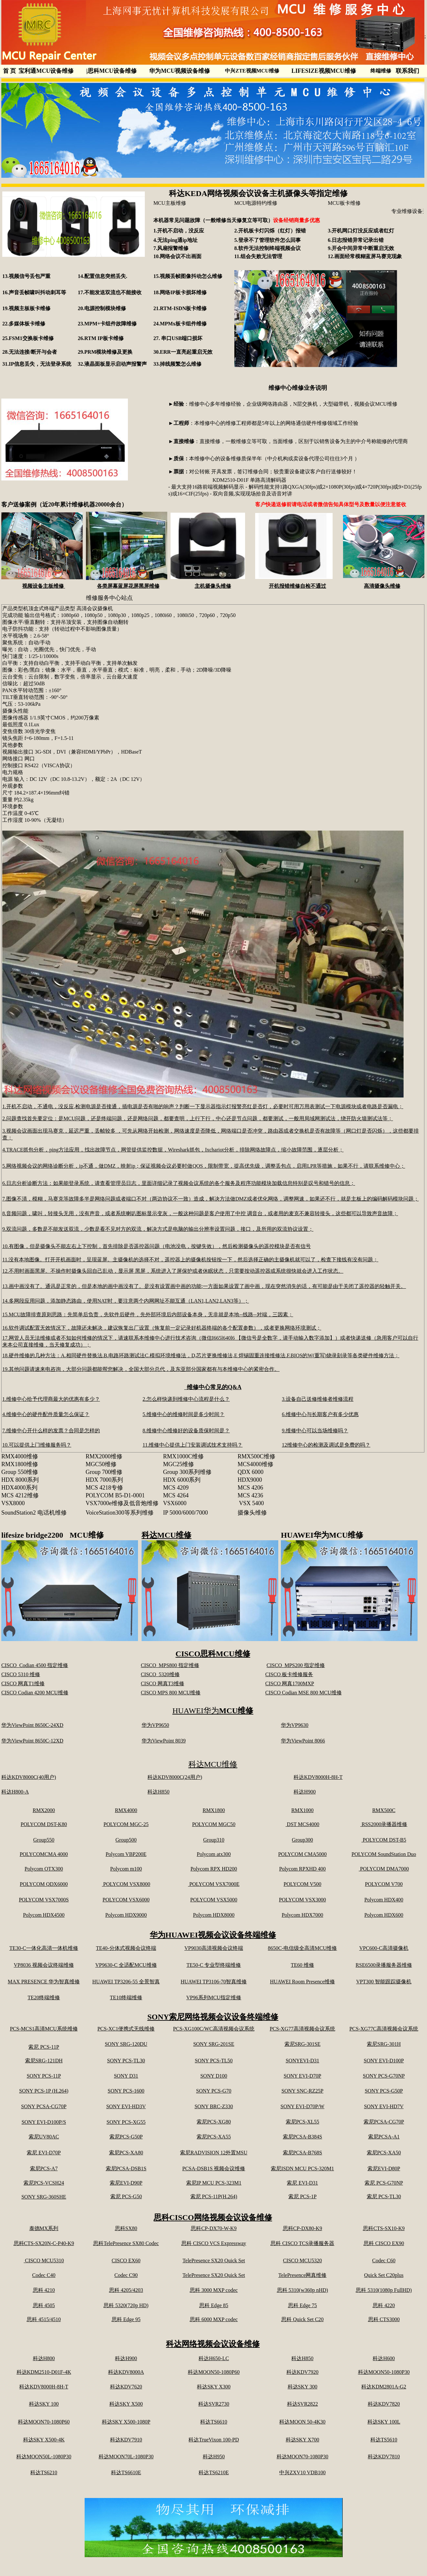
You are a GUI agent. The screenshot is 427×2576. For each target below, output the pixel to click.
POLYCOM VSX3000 (302, 1899)
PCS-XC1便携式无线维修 (126, 2028)
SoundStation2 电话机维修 (34, 1512)
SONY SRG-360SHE (43, 2197)
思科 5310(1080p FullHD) (384, 2290)
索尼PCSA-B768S (302, 2152)
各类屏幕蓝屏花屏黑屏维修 (128, 586)
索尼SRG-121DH (44, 2060)
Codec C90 (126, 2275)
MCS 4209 (176, 1487)
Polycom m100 (126, 1869)
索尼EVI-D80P (383, 2168)
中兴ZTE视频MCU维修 (252, 70)
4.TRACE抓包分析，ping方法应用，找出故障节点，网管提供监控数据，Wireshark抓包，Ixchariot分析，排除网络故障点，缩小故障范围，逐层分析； (173, 1149)
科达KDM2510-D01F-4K (44, 2372)
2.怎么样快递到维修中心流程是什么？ (186, 1399)
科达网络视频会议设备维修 (213, 2344)
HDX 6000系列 (182, 1480)
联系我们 (407, 71)
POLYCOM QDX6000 (44, 1884)
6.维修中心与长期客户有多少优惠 (320, 1414)
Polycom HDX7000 (302, 1915)
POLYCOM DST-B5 (384, 1840)
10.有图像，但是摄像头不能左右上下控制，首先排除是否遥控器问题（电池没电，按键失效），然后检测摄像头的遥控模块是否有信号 (156, 1246)
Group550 (43, 1840)
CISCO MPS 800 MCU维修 (171, 1692)
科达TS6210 (43, 2472)
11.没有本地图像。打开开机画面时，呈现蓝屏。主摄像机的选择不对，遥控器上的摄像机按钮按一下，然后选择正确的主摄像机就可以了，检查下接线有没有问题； (190, 1259)
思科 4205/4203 (126, 2290)
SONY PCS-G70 (213, 2091)
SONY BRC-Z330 (214, 2106)
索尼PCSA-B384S (302, 2136)
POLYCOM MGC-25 (125, 1824)
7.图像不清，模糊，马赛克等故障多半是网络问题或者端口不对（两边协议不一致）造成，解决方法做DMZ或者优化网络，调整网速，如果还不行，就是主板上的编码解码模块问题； (210, 1199)
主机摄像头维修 (213, 586)
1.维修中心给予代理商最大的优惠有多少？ (51, 1399)
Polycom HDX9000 (126, 1915)
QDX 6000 (251, 1472)
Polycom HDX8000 (214, 1915)
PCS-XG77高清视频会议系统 (302, 2028)
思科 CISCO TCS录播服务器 (302, 2243)
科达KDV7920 (302, 2372)
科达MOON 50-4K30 (302, 2422)
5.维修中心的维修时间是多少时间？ (184, 1414)
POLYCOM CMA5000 (302, 1854)
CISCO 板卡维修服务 (289, 1674)
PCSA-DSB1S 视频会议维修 (213, 2168)
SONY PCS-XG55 (125, 2122)
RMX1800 (213, 1810)
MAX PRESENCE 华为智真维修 (44, 1981)
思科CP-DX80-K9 (302, 2228)
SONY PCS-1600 (126, 2091)
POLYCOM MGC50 (213, 1824)
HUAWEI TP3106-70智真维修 (214, 1981)
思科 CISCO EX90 (384, 2243)
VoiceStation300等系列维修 (120, 1512)
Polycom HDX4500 (44, 1915)
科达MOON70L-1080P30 (126, 2456)
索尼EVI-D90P (126, 2183)
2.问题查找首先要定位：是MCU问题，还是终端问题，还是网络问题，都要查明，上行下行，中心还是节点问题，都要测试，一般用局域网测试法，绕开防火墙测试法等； (197, 1118)
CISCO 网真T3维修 (162, 1683)
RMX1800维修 (19, 1464)
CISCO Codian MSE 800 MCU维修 (303, 1692)
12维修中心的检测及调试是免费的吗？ (326, 1445)
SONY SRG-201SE (213, 2044)
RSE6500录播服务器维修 (384, 1965)
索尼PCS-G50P (126, 2136)
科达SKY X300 (213, 2386)
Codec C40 (44, 2275)
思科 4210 (44, 2290)
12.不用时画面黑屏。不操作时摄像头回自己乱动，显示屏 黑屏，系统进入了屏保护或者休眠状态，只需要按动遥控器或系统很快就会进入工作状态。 (172, 1271)
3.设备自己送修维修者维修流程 (317, 1399)
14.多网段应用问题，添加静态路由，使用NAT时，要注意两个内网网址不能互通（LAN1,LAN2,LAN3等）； (125, 1301)
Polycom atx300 (213, 1854)
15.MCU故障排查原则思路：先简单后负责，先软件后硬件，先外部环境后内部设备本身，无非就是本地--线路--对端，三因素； (147, 1314)
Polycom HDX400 (383, 1899)
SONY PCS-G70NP (384, 2076)
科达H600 (384, 2358)
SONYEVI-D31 (302, 2060)
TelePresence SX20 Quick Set (214, 2260)
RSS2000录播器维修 (383, 1824)
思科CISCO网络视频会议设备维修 (213, 2217)
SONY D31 (126, 2076)
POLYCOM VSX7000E (214, 1884)
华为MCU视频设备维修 (179, 71)
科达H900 (305, 1791)
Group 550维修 (19, 1472)
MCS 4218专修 (104, 1487)
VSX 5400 (251, 1503)
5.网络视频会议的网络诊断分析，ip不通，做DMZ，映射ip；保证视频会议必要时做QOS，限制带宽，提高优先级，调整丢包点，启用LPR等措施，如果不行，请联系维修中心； (203, 1166)
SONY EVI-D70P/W (302, 2106)
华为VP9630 (294, 1725)
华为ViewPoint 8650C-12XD (32, 1740)
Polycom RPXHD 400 (302, 1869)
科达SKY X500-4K (44, 2439)
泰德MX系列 (44, 2228)
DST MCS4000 (302, 1824)
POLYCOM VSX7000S (44, 1899)
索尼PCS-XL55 (302, 2121)
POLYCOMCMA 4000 (44, 1854)
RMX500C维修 (256, 1456)
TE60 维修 (302, 1965)
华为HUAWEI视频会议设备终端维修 (213, 1935)
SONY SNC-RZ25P (303, 2091)
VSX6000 (174, 1503)
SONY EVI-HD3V (126, 2106)
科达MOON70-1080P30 (302, 2456)
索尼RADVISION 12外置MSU (213, 2152)
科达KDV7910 (126, 2439)
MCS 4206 (250, 1487)
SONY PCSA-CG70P (43, 2106)
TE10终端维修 (126, 1997)
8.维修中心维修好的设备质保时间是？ (186, 1430)
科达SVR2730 (213, 2404)
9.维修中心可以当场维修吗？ (315, 1430)
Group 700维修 (104, 1472)
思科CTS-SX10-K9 (384, 2228)
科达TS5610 (383, 2439)
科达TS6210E (213, 2472)
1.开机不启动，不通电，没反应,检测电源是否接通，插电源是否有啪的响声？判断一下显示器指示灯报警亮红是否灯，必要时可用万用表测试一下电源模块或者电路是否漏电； (202, 1106)
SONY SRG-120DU (126, 2044)
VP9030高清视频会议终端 (213, 1948)
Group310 (213, 1840)
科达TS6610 (213, 2422)
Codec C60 (383, 2260)
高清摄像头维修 (382, 586)
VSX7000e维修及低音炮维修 (122, 1503)
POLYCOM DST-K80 (44, 1824)
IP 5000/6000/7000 (185, 1512)
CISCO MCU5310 (44, 2260)
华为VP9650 (155, 1725)
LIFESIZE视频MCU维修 (324, 71)
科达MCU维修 (166, 1535)
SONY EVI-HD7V (384, 2106)
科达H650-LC (214, 2358)
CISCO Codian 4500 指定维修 (34, 1665)
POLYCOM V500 (302, 1884)
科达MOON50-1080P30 (384, 2372)
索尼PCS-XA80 (126, 2152)
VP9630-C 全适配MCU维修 (126, 1965)
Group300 (302, 1840)
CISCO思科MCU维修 (212, 1653)
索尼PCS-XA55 (214, 2136)
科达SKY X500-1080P (126, 2422)
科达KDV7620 (126, 2386)
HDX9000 (250, 1480)
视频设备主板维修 (43, 586)
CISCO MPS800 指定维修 (170, 1665)
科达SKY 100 (44, 2404)
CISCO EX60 (126, 2260)
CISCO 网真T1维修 (23, 1683)
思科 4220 (384, 2305)
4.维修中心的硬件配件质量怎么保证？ (46, 1414)
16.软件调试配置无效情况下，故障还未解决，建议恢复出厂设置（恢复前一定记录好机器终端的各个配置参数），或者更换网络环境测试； (161, 1328)
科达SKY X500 (126, 2404)
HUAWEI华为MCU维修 (322, 1535)
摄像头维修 (252, 1512)
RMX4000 (126, 1810)
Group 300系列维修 (187, 1472)
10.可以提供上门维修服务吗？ (36, 1445)
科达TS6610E (126, 2472)
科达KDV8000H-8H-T (318, 1777)
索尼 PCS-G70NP (384, 2183)
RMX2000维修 (104, 1456)
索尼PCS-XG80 (214, 2121)
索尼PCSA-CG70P (384, 2121)
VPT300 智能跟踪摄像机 (383, 1981)
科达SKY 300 (302, 2386)
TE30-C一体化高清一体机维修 (43, 1948)
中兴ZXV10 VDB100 (302, 2472)
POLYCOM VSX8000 (126, 1884)
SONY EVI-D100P (384, 2060)
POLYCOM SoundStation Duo (383, 1854)
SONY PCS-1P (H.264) (43, 2091)
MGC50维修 (101, 1464)
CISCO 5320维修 (160, 1674)
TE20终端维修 (44, 1997)
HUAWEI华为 (213, 1710)
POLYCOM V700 (384, 1884)
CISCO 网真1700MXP (289, 1683)
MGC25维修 (178, 1464)
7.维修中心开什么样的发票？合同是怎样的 (51, 1430)
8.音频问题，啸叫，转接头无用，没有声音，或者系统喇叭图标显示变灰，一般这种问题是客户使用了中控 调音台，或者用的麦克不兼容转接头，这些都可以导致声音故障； (200, 1213)
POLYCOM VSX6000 (126, 1899)
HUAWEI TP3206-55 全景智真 (126, 1981)
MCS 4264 (176, 1495)
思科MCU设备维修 (111, 71)
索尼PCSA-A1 (384, 2136)
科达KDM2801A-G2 (383, 2386)
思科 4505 (44, 2305)
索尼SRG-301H (384, 2044)
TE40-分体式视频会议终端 (126, 1948)
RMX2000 (44, 1810)
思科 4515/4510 (44, 2319)
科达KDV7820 (384, 2404)
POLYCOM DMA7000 (384, 1869)
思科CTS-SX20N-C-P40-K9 (44, 2243)
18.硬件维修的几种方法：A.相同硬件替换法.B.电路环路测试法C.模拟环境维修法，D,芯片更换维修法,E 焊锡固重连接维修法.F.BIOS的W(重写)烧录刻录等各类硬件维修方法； (200, 1355)
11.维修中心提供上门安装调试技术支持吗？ (192, 1445)
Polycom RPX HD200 (213, 1869)
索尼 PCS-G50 (126, 2196)
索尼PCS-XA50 (384, 2152)
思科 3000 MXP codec (214, 2290)
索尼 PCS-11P (43, 2047)
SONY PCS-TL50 (214, 2060)
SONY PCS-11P (44, 2076)
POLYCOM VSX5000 (213, 1899)
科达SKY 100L (383, 2422)
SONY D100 (213, 2076)
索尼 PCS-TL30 (384, 2196)
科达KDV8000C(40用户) (28, 1777)
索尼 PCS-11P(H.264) (213, 2196)
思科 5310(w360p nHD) (302, 2290)
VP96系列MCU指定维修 (213, 1997)
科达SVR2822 (302, 2404)
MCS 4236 (250, 1495)
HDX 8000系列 (20, 1480)
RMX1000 (302, 1810)
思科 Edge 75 (302, 2305)
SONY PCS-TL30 (126, 2060)
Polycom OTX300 (44, 1869)
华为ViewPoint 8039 (164, 1740)
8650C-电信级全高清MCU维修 (302, 1948)
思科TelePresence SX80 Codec (126, 2243)
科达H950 (214, 2456)
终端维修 (380, 70)
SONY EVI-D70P (302, 2076)
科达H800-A (15, 1791)
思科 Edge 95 (126, 2319)
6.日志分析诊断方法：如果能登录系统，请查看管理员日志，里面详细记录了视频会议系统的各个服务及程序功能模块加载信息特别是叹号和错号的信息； (178, 1183)
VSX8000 (13, 1503)
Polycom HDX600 (383, 1915)
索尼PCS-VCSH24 (43, 2183)
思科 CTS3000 (384, 2319)
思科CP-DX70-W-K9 (213, 2228)
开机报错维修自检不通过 (297, 586)
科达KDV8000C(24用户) (174, 1777)
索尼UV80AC (44, 2136)
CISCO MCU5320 (302, 2260)
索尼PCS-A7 (44, 2168)
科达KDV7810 (384, 2456)
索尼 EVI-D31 (302, 2183)
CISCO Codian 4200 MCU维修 (34, 1692)
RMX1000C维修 (184, 1456)
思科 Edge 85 (213, 2305)
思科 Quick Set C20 (302, 2319)
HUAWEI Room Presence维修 (302, 1981)
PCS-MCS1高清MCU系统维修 (43, 2028)
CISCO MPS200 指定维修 (296, 1665)
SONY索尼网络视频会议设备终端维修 (213, 2017)
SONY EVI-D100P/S (43, 2122)
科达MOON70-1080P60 (44, 2422)
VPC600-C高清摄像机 (383, 1948)
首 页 (9, 71)
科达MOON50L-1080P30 (43, 2456)
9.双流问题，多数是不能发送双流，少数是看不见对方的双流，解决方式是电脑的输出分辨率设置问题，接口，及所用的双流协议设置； (157, 1229)
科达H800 (44, 2358)
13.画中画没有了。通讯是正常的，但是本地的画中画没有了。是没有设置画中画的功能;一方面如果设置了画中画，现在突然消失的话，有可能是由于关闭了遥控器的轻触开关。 (204, 1286)
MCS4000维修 (255, 1464)
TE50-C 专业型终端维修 (213, 1965)
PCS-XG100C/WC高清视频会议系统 (214, 2028)
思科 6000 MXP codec (214, 2319)
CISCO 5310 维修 (20, 1674)
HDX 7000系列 (104, 1480)
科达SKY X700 (302, 2439)
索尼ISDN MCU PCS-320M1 (302, 2168)
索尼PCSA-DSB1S (126, 2168)
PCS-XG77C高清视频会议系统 (383, 2028)
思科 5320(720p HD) (125, 2305)
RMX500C (383, 1810)
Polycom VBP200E (125, 1854)
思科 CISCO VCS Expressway (213, 2243)
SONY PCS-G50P (384, 2091)
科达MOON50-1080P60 (214, 2372)
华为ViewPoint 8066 (303, 1740)
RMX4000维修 (22, 1456)
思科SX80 (126, 2228)
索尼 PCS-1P (302, 2196)
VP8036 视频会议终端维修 (44, 1965)
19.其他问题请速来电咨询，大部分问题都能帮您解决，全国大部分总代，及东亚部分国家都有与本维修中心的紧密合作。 (141, 1369)
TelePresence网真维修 (302, 2275)
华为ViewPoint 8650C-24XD (32, 1725)
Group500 (126, 1840)
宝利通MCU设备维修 (46, 71)
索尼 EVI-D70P (44, 2152)
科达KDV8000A (126, 2372)
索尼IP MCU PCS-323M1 (213, 2183)
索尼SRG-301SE (302, 2044)
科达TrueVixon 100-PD (213, 2439)
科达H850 (158, 1791)
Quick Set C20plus (384, 2275)
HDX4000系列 (19, 1487)
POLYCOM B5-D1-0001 (115, 1495)
